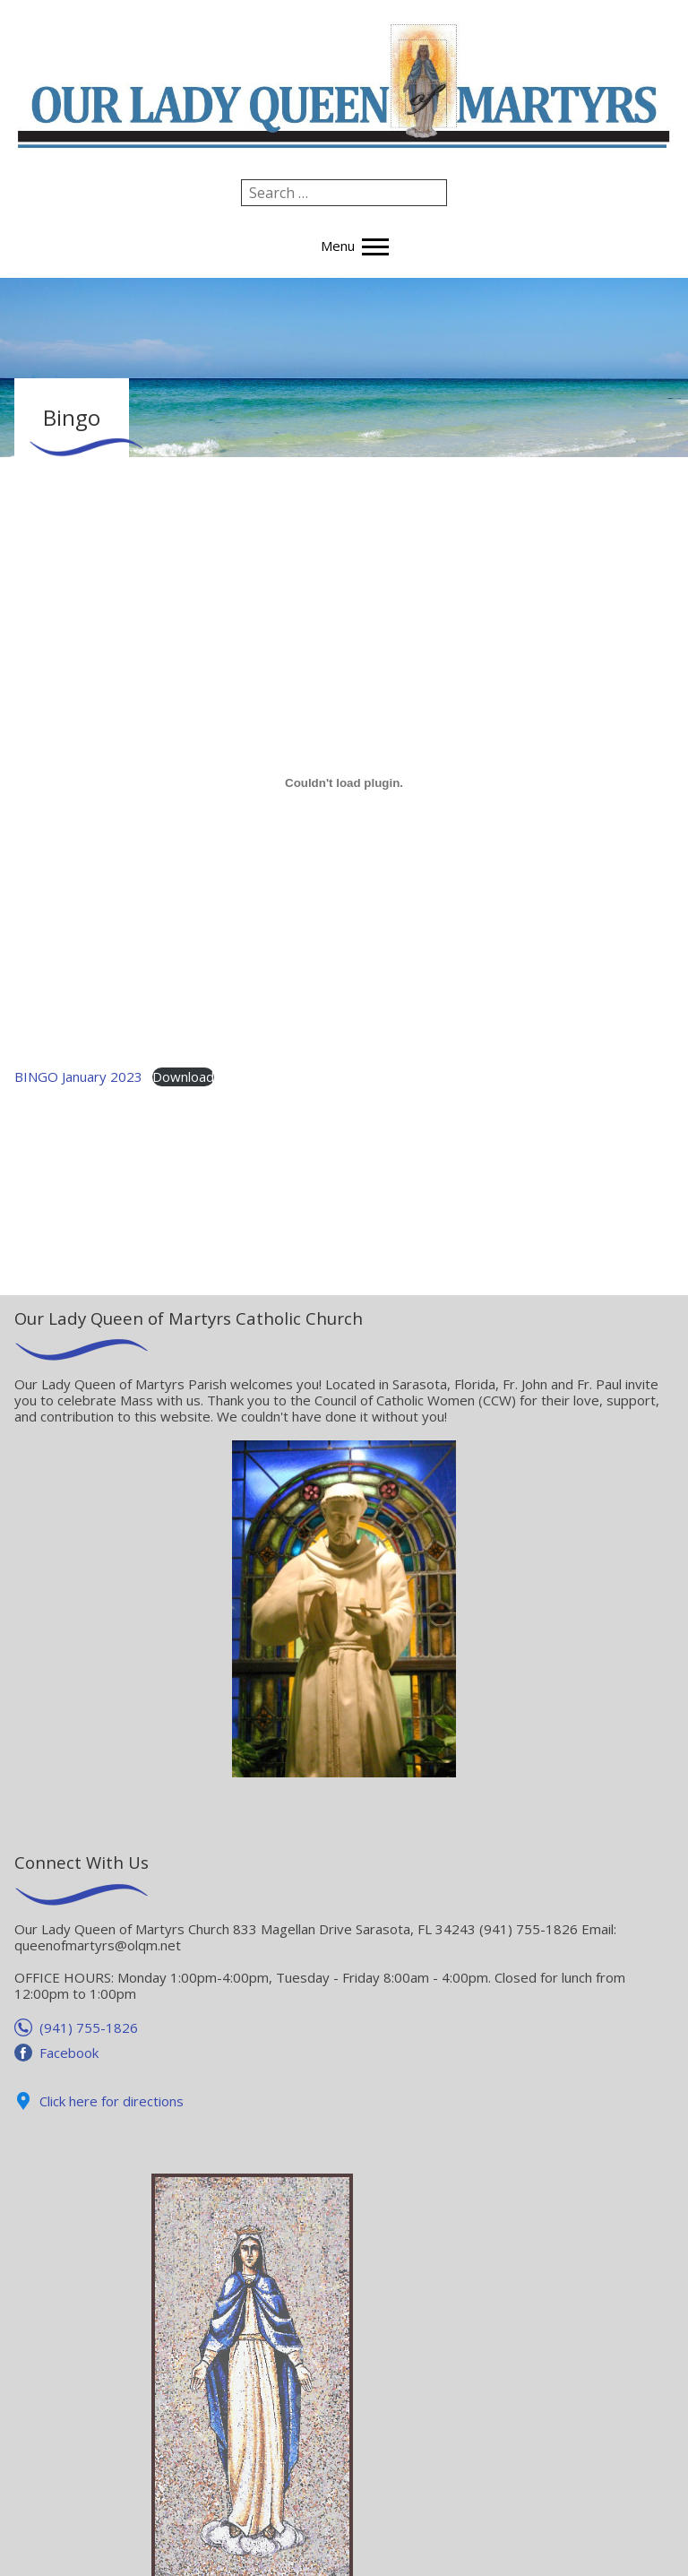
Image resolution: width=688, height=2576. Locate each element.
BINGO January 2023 (78, 1076)
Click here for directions (111, 2101)
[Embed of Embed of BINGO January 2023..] (344, 783)
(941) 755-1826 (88, 2027)
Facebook (69, 2053)
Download (183, 1076)
